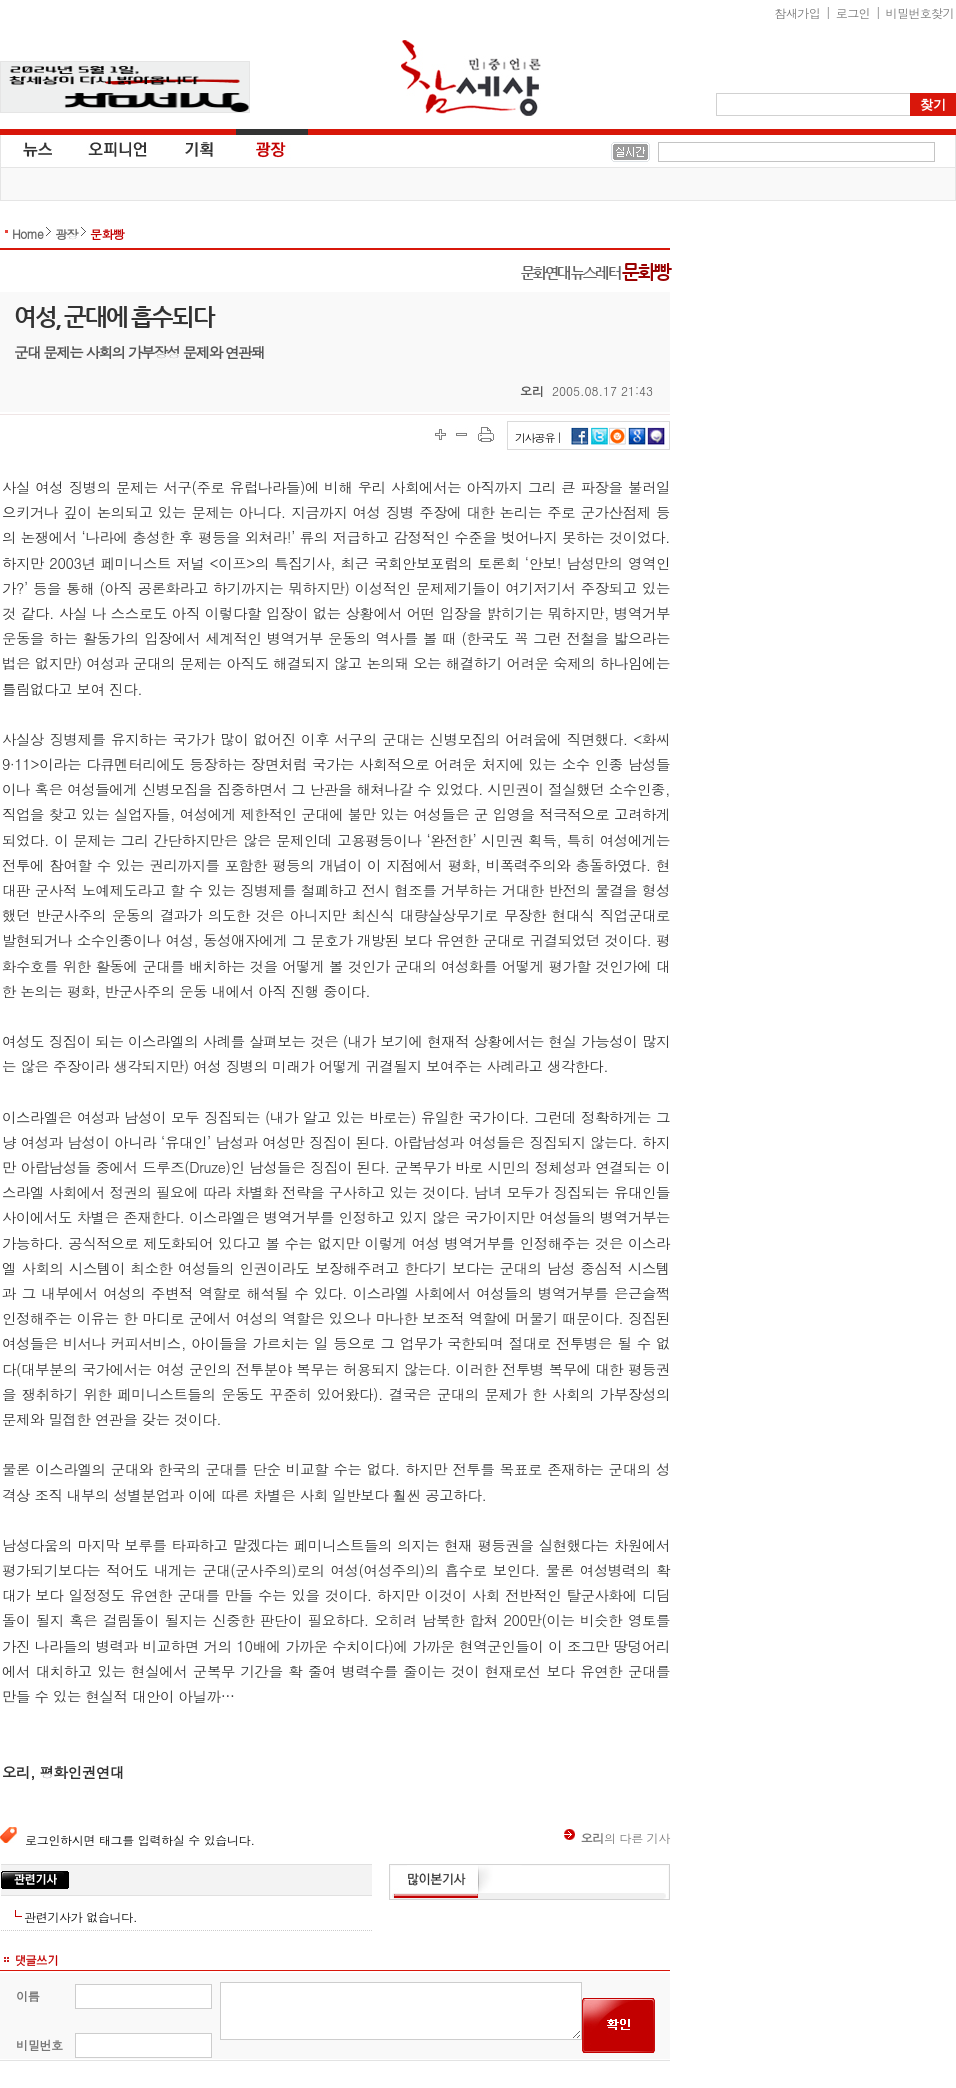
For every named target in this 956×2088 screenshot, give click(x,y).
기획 (200, 148)
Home (27, 233)
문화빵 (107, 233)
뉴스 (36, 148)
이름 (27, 1995)
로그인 (853, 12)
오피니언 (118, 148)
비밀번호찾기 (920, 12)
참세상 (471, 78)
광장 (256, 148)
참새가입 (798, 12)
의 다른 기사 (617, 1837)
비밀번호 (39, 2044)
